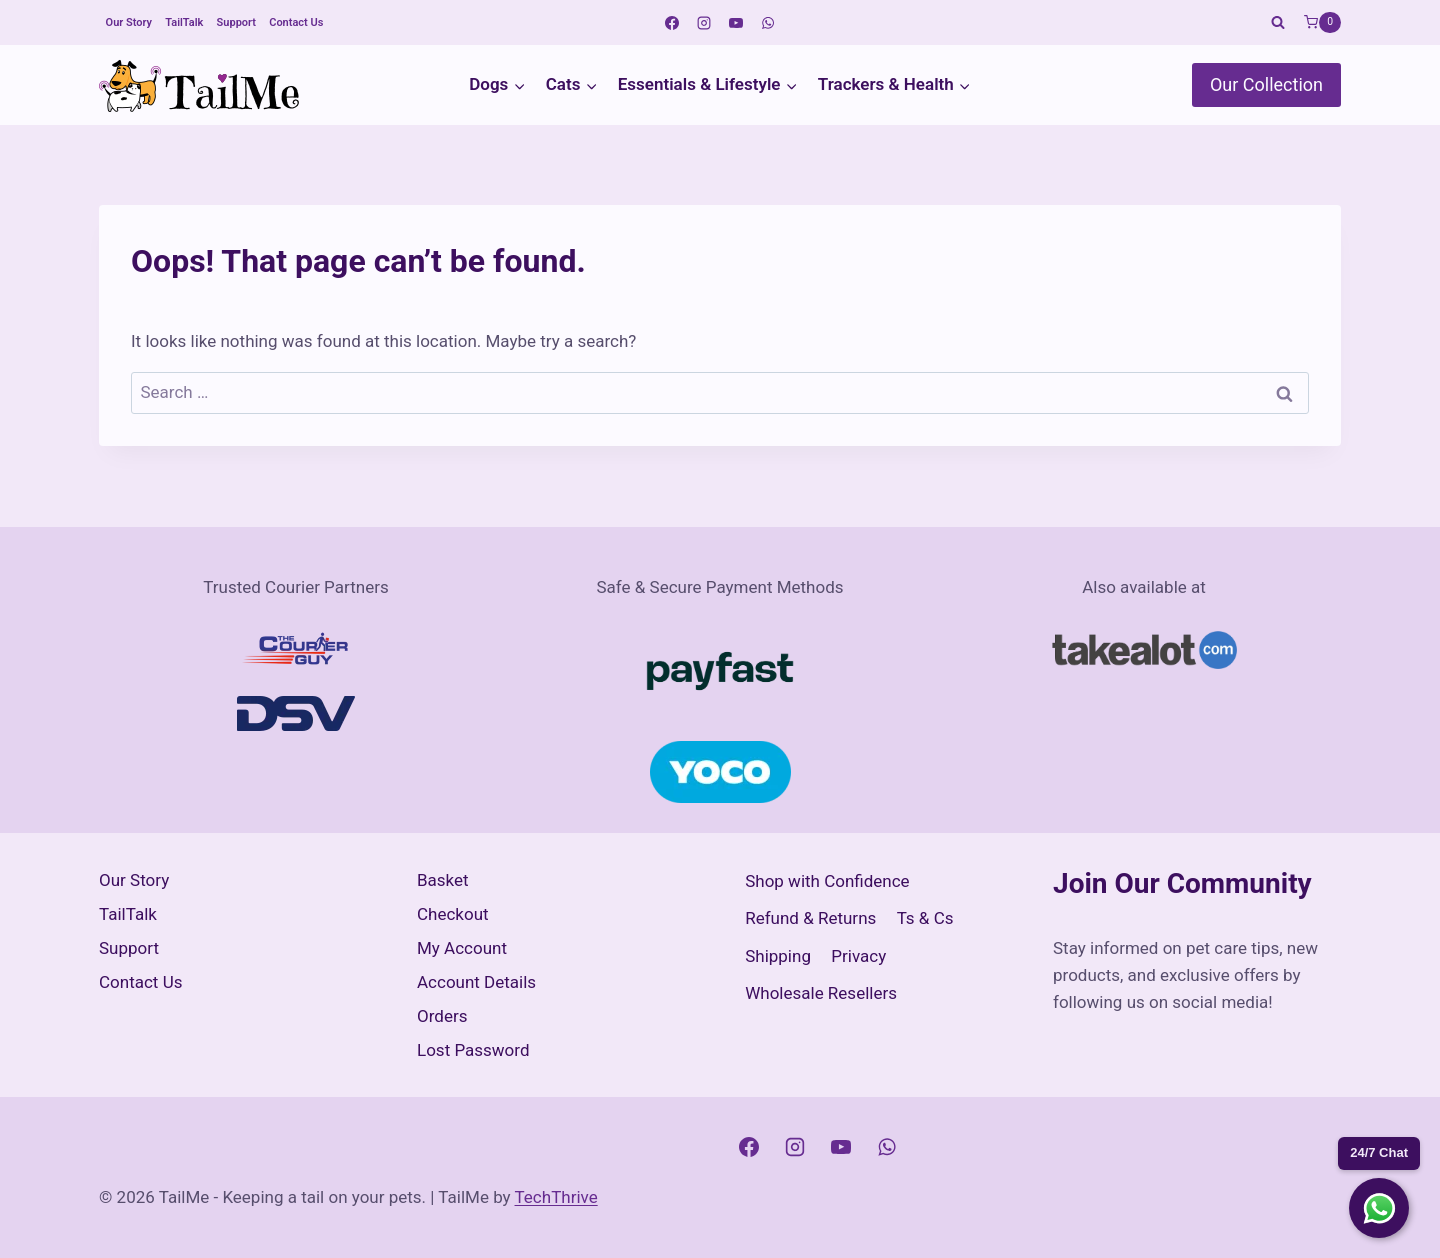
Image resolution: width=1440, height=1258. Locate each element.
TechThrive (556, 1197)
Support (236, 22)
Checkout (453, 914)
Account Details (476, 982)
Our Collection (1266, 84)
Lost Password (473, 1050)
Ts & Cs (925, 918)
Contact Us (296, 22)
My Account (462, 948)
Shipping (778, 956)
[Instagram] (704, 23)
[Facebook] (672, 23)
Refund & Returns (810, 918)
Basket (443, 880)
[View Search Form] (1278, 23)
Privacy (858, 956)
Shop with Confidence (827, 881)
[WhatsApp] (768, 23)
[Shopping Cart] (1322, 23)
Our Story (129, 22)
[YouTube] (736, 23)
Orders (442, 1016)
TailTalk (184, 22)
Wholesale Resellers (821, 993)
